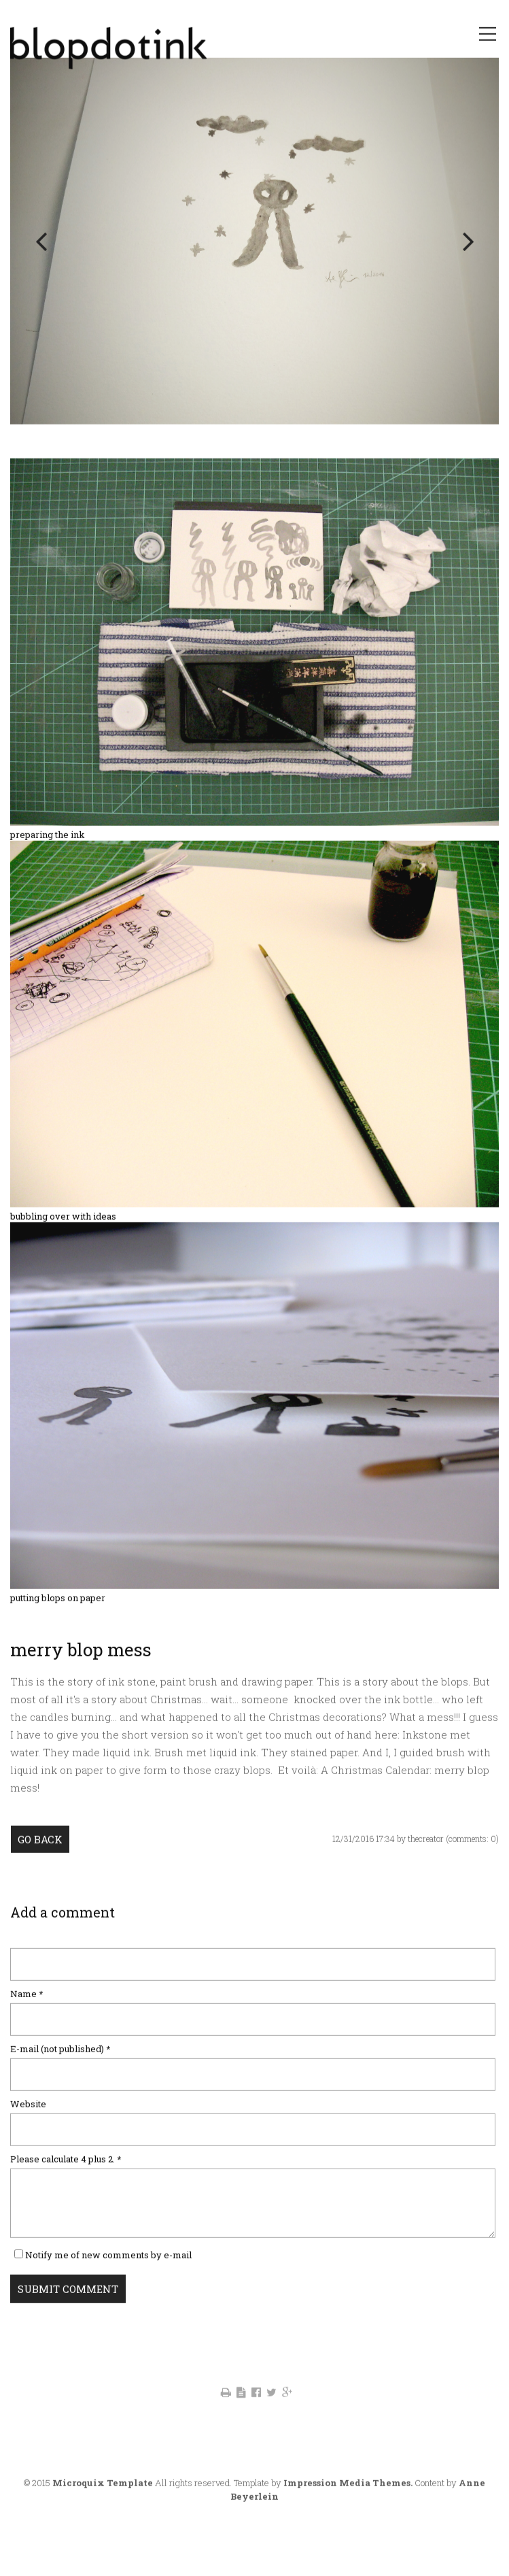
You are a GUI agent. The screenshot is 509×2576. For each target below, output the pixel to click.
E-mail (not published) (60, 2074)
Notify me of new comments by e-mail (108, 2280)
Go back (40, 1865)
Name (33, 2019)
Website (28, 2129)
